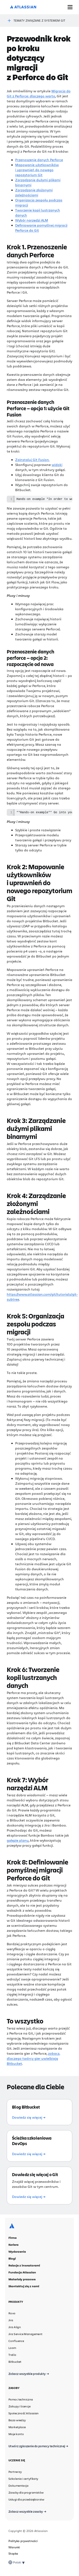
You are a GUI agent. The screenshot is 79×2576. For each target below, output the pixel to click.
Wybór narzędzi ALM (31, 220)
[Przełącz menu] (70, 7)
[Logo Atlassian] (23, 7)
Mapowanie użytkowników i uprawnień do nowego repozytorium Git (37, 170)
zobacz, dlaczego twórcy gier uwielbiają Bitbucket (33, 2059)
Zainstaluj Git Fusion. (32, 459)
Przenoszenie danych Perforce (39, 159)
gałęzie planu (18, 1841)
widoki (57, 464)
